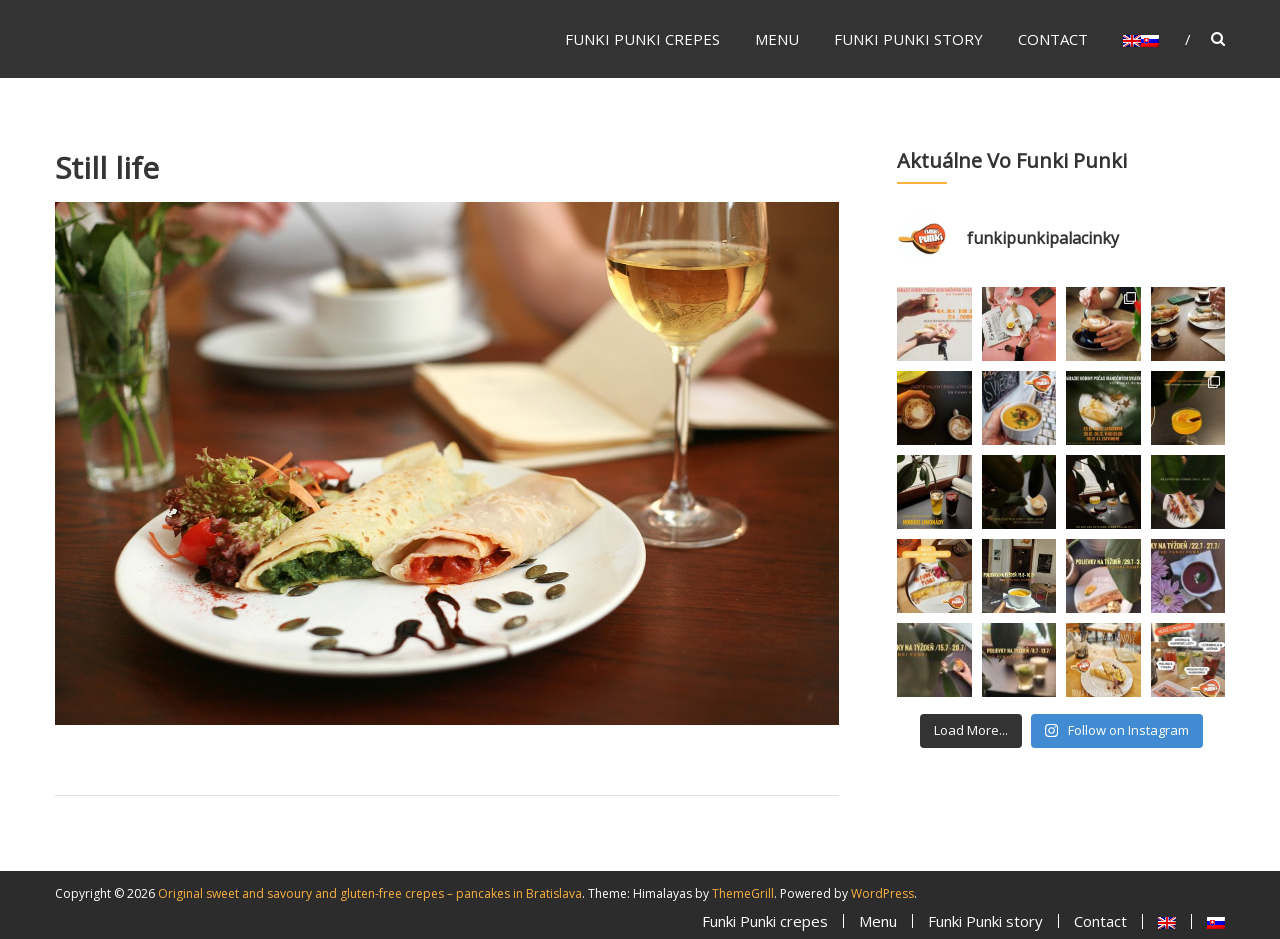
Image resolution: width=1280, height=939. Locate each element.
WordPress (882, 893)
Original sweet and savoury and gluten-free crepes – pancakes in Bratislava (370, 893)
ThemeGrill (743, 893)
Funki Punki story (908, 39)
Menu (777, 39)
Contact (1053, 39)
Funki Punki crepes (642, 39)
